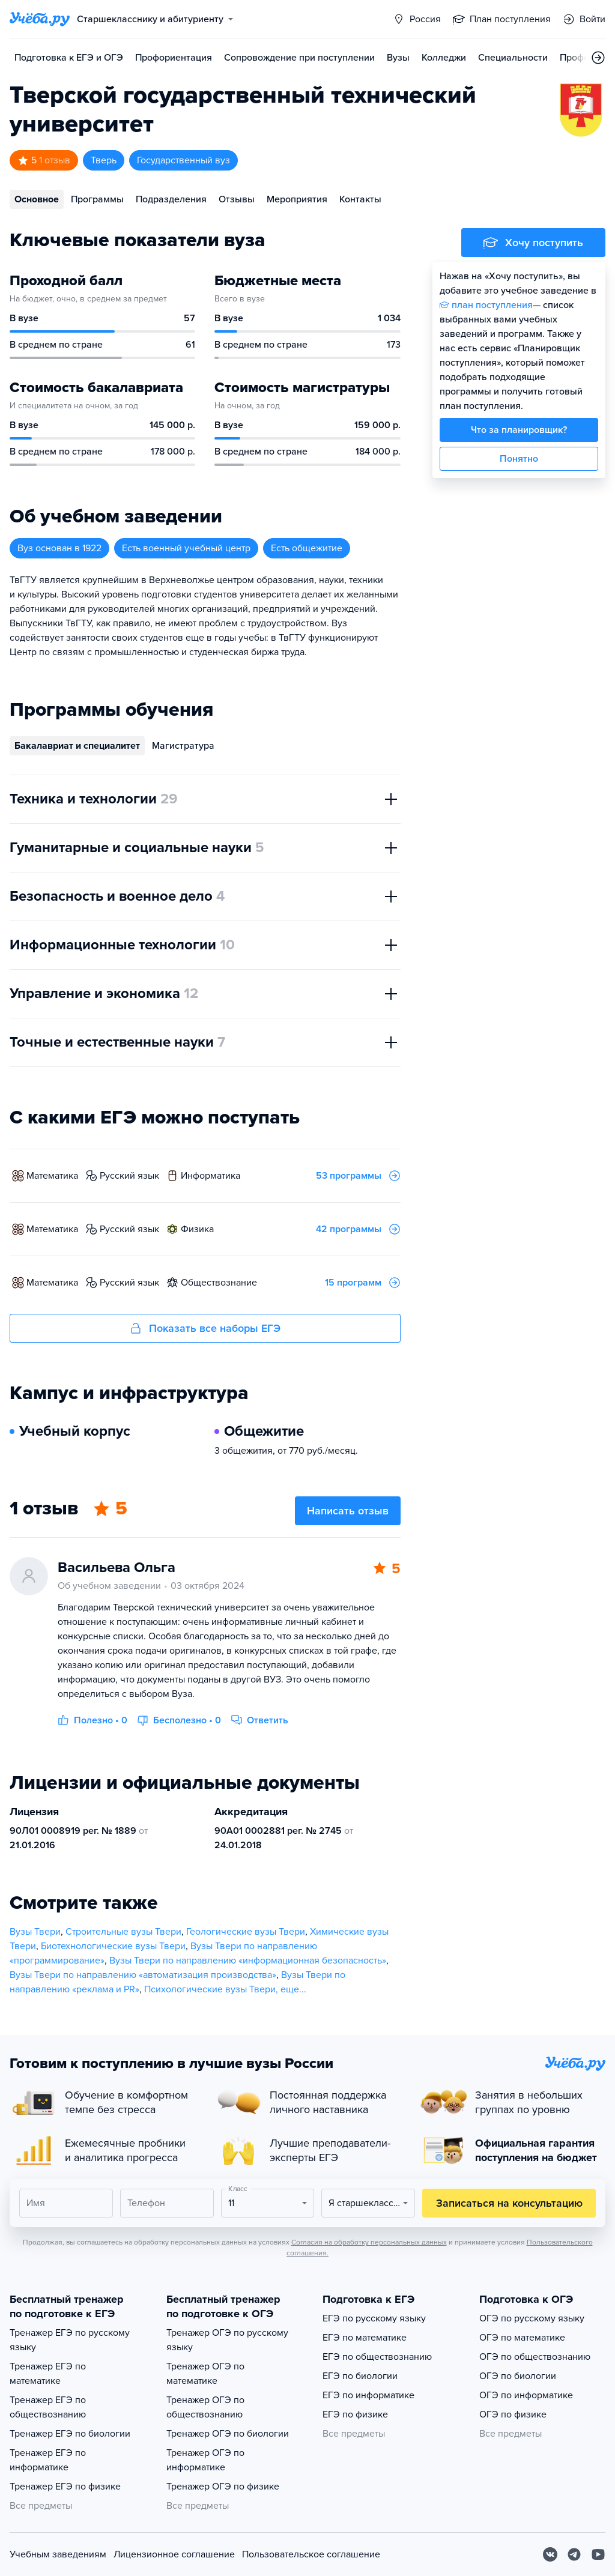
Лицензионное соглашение (174, 2554)
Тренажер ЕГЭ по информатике (48, 2460)
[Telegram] (574, 2554)
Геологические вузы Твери (245, 1932)
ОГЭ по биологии (517, 2376)
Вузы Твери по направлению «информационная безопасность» (247, 1961)
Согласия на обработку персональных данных (369, 2242)
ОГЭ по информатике (526, 2395)
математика (52, 1176)
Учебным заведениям (58, 2554)
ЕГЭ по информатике (368, 2395)
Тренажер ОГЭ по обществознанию (205, 2407)
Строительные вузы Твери (123, 1932)
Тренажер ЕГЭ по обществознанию (48, 2407)
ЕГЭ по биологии (360, 2376)
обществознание (219, 1283)
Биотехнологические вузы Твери (113, 1946)
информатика (210, 1176)
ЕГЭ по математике (365, 2338)
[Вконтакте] (550, 2554)
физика (197, 1229)
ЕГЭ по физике (355, 2414)
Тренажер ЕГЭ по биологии (70, 2434)
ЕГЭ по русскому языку (374, 2318)
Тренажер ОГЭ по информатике (205, 2460)
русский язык (129, 1176)
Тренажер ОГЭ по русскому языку (227, 2340)
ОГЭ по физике (513, 2414)
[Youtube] (598, 2554)
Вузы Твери (35, 1932)
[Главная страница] (40, 19)
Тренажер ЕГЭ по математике (48, 2373)
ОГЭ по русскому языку (531, 2318)
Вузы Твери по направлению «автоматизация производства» (143, 1975)
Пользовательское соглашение (311, 2554)
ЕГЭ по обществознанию (377, 2357)
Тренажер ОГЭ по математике (205, 2373)
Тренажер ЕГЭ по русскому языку (70, 2340)
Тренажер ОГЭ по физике (222, 2487)
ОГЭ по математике (522, 2338)
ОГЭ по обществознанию (534, 2357)
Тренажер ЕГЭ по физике (65, 2487)
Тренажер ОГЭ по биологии (227, 2434)
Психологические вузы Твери (210, 1989)
